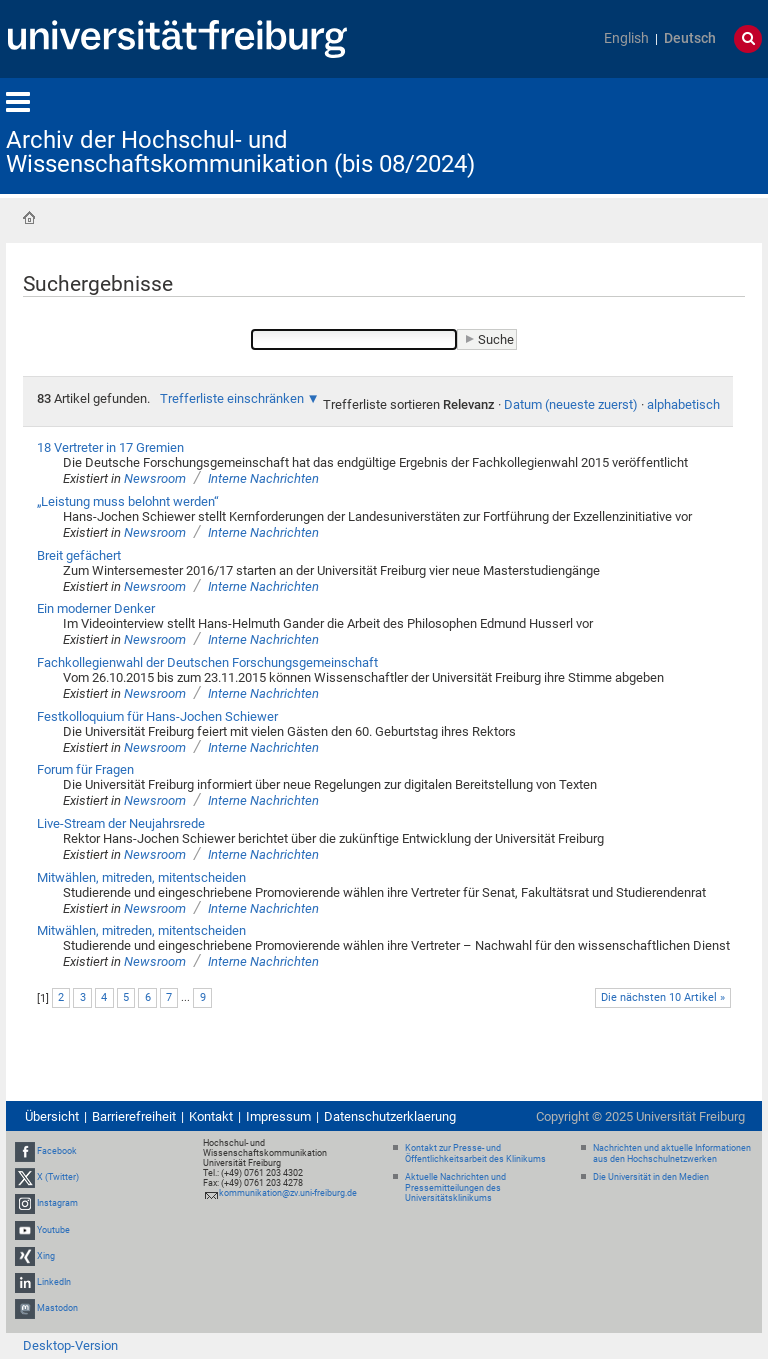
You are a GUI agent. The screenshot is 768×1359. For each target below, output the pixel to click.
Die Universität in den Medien (651, 1177)
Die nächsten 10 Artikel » (663, 997)
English (626, 38)
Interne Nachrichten (263, 478)
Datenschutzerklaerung (390, 1116)
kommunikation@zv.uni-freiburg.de (288, 1193)
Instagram (57, 1204)
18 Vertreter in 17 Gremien (110, 447)
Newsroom (155, 478)
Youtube (53, 1230)
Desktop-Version (70, 1345)
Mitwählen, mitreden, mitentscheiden (141, 877)
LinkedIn (54, 1282)
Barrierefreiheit (134, 1116)
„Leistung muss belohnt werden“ (128, 501)
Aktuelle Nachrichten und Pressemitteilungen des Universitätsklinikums (455, 1188)
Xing (46, 1256)
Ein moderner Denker (96, 608)
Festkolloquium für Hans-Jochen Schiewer (157, 716)
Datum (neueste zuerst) (571, 404)
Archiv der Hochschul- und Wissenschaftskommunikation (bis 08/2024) (240, 152)
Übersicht (52, 1116)
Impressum (278, 1116)
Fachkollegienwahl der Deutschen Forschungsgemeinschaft (207, 662)
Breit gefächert (79, 555)
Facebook (57, 1151)
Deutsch (690, 38)
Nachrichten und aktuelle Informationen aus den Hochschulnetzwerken (672, 1153)
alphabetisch (683, 404)
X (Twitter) (58, 1177)
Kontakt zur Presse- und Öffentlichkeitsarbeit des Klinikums (475, 1153)
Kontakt (211, 1116)
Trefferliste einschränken (232, 398)
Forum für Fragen (85, 769)
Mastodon (57, 1308)
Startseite (29, 218)
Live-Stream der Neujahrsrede (121, 823)
